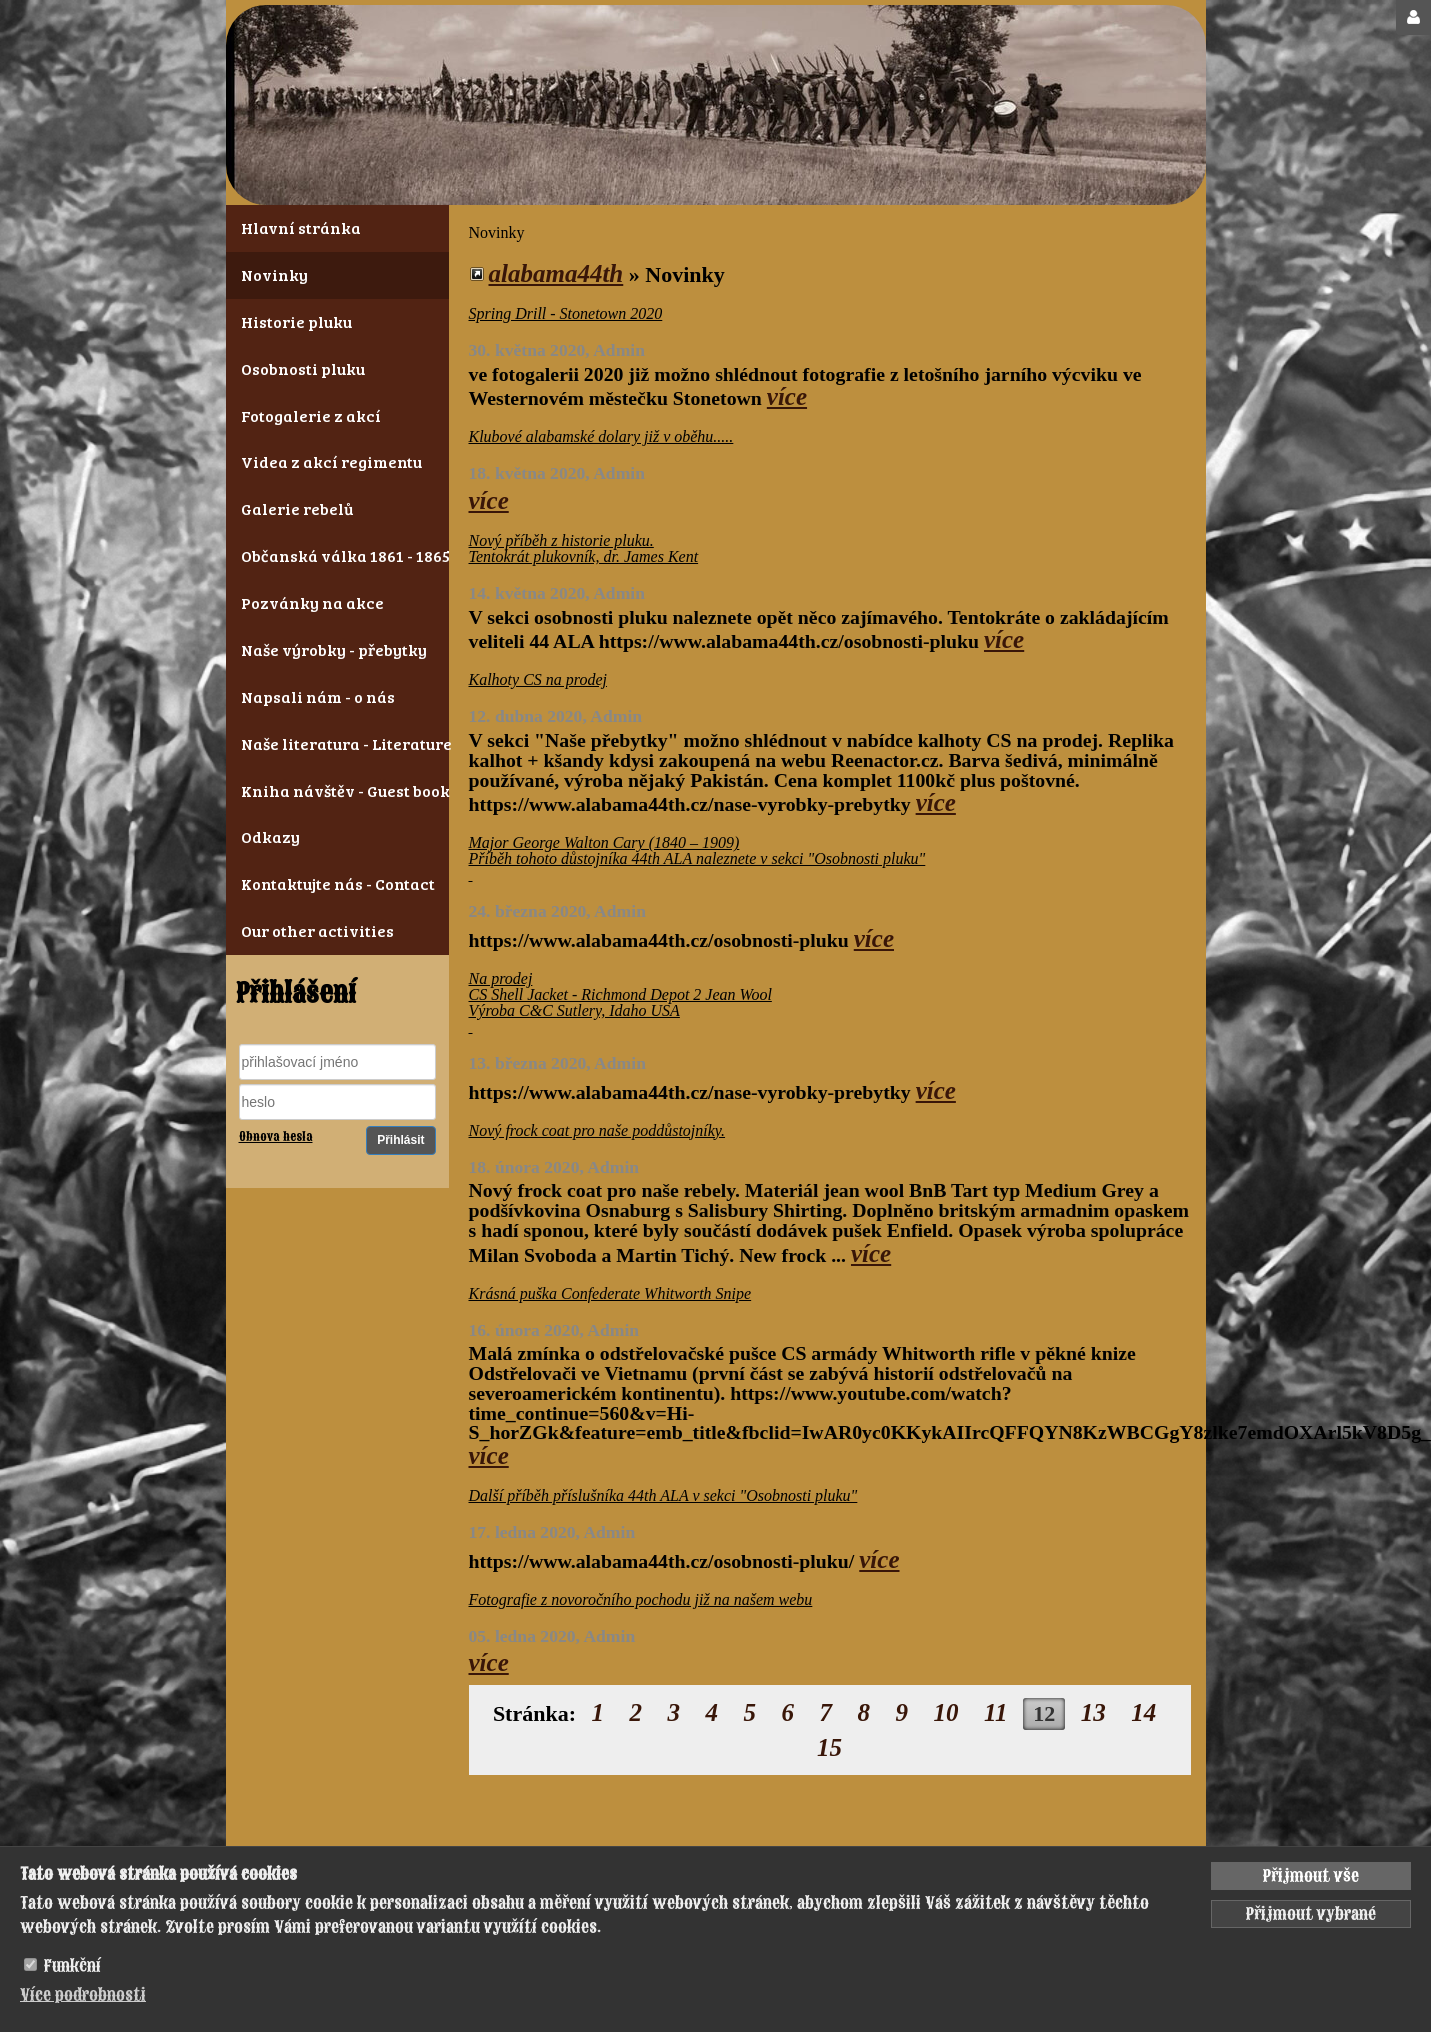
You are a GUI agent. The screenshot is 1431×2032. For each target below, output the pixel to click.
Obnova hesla (276, 1137)
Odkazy (270, 836)
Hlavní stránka (301, 227)
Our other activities (317, 930)
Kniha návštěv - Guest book (337, 790)
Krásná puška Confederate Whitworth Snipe (610, 1293)
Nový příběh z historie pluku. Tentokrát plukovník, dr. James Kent (584, 548)
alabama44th (556, 273)
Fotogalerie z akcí (311, 415)
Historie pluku (296, 321)
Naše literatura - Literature (337, 743)
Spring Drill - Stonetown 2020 (566, 313)
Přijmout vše (1311, 1876)
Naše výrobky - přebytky (334, 649)
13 (1093, 1712)
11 (996, 1712)
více (787, 396)
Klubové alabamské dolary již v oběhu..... (601, 436)
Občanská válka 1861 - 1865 (337, 555)
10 (946, 1712)
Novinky (274, 274)
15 (829, 1747)
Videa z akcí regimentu (331, 461)
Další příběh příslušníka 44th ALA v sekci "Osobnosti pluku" (663, 1495)
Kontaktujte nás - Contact (337, 883)
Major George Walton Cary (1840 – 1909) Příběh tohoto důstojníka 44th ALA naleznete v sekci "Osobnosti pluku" (697, 858)
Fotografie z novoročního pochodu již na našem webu (641, 1599)
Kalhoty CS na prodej (538, 679)
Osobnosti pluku (303, 368)
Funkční (72, 1966)
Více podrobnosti (83, 1995)
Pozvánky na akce (312, 602)
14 (1143, 1712)
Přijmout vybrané (1311, 1914)
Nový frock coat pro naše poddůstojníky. (597, 1130)
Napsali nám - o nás (318, 696)
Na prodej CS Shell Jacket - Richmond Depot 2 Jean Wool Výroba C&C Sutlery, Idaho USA (620, 1002)
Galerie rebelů (297, 508)
